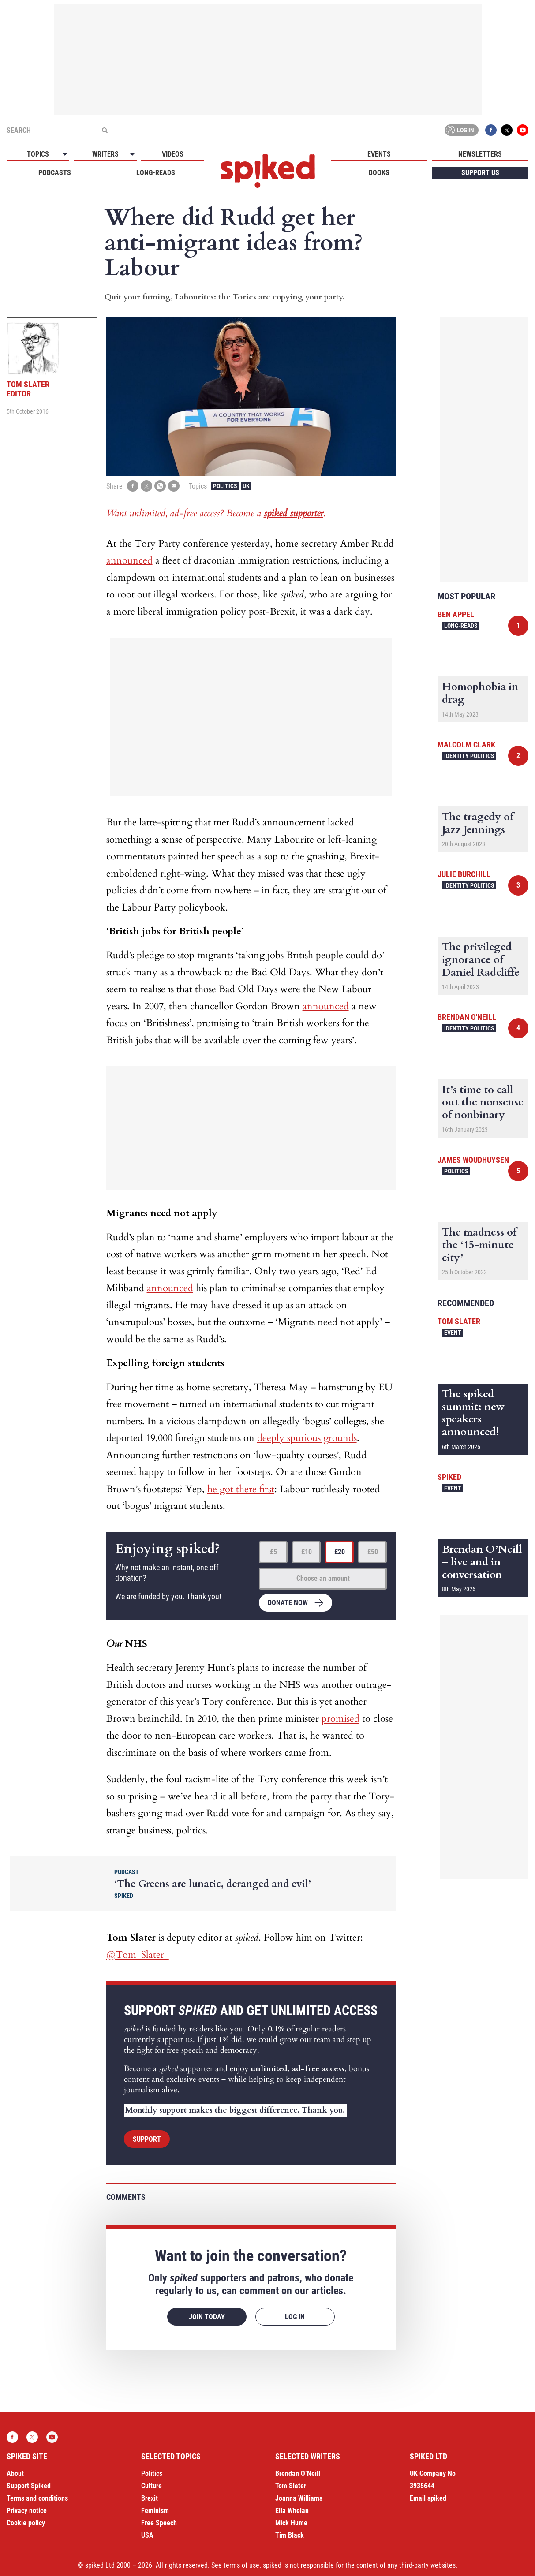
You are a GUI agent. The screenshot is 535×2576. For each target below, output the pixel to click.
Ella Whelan (292, 2510)
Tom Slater (459, 1321)
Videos (172, 154)
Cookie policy (26, 2523)
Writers (105, 154)
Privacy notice (27, 2510)
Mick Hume (291, 2523)
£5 (273, 1552)
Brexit (149, 2498)
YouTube (522, 130)
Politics (225, 485)
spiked (449, 1477)
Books (379, 172)
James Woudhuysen (473, 1160)
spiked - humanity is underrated (268, 171)
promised (340, 1718)
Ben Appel (456, 614)
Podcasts (54, 172)
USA (147, 2535)
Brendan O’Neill (297, 2473)
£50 (372, 1552)
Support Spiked (29, 2486)
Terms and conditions (37, 2498)
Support (147, 2139)
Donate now (288, 1602)
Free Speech (159, 2523)
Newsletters (480, 154)
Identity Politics (469, 755)
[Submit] (104, 130)
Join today (207, 2317)
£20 (339, 1552)
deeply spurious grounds (307, 1438)
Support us (480, 172)
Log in (460, 130)
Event (452, 1332)
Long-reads (155, 172)
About (15, 2473)
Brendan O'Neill (467, 1017)
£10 (306, 1552)
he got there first (240, 1489)
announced (129, 560)
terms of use (241, 2565)
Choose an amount (323, 1578)
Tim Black (289, 2535)
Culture (151, 2486)
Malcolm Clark (466, 744)
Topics (38, 154)
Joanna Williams (298, 2498)
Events (379, 154)
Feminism (155, 2510)
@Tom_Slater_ (137, 1954)
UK (246, 485)
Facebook (491, 130)
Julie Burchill (464, 874)
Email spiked (428, 2498)
